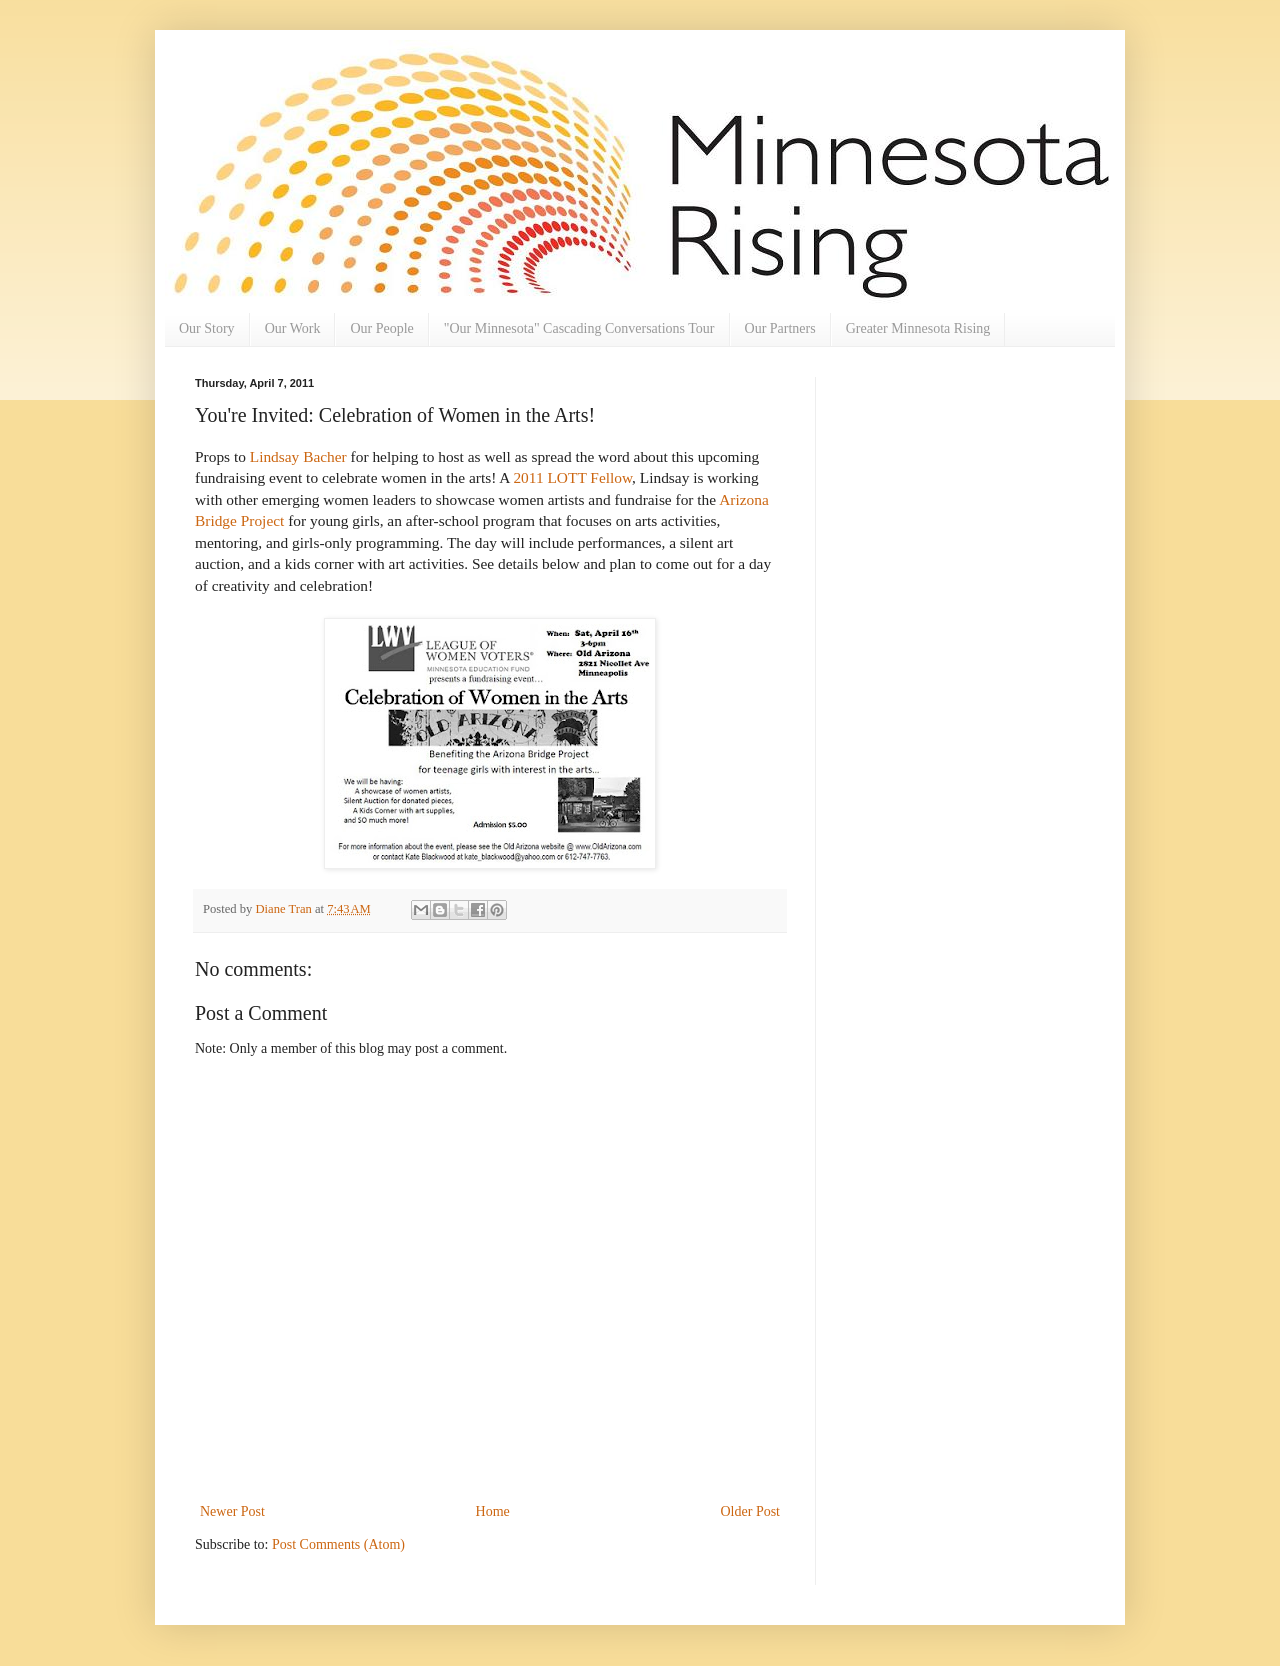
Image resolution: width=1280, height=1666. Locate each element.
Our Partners (780, 328)
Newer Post (232, 1511)
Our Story (207, 328)
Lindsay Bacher (298, 456)
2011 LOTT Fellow (572, 477)
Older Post (751, 1511)
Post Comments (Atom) (338, 1544)
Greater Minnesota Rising (918, 328)
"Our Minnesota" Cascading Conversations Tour (579, 328)
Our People (381, 328)
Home (493, 1511)
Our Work (293, 328)
